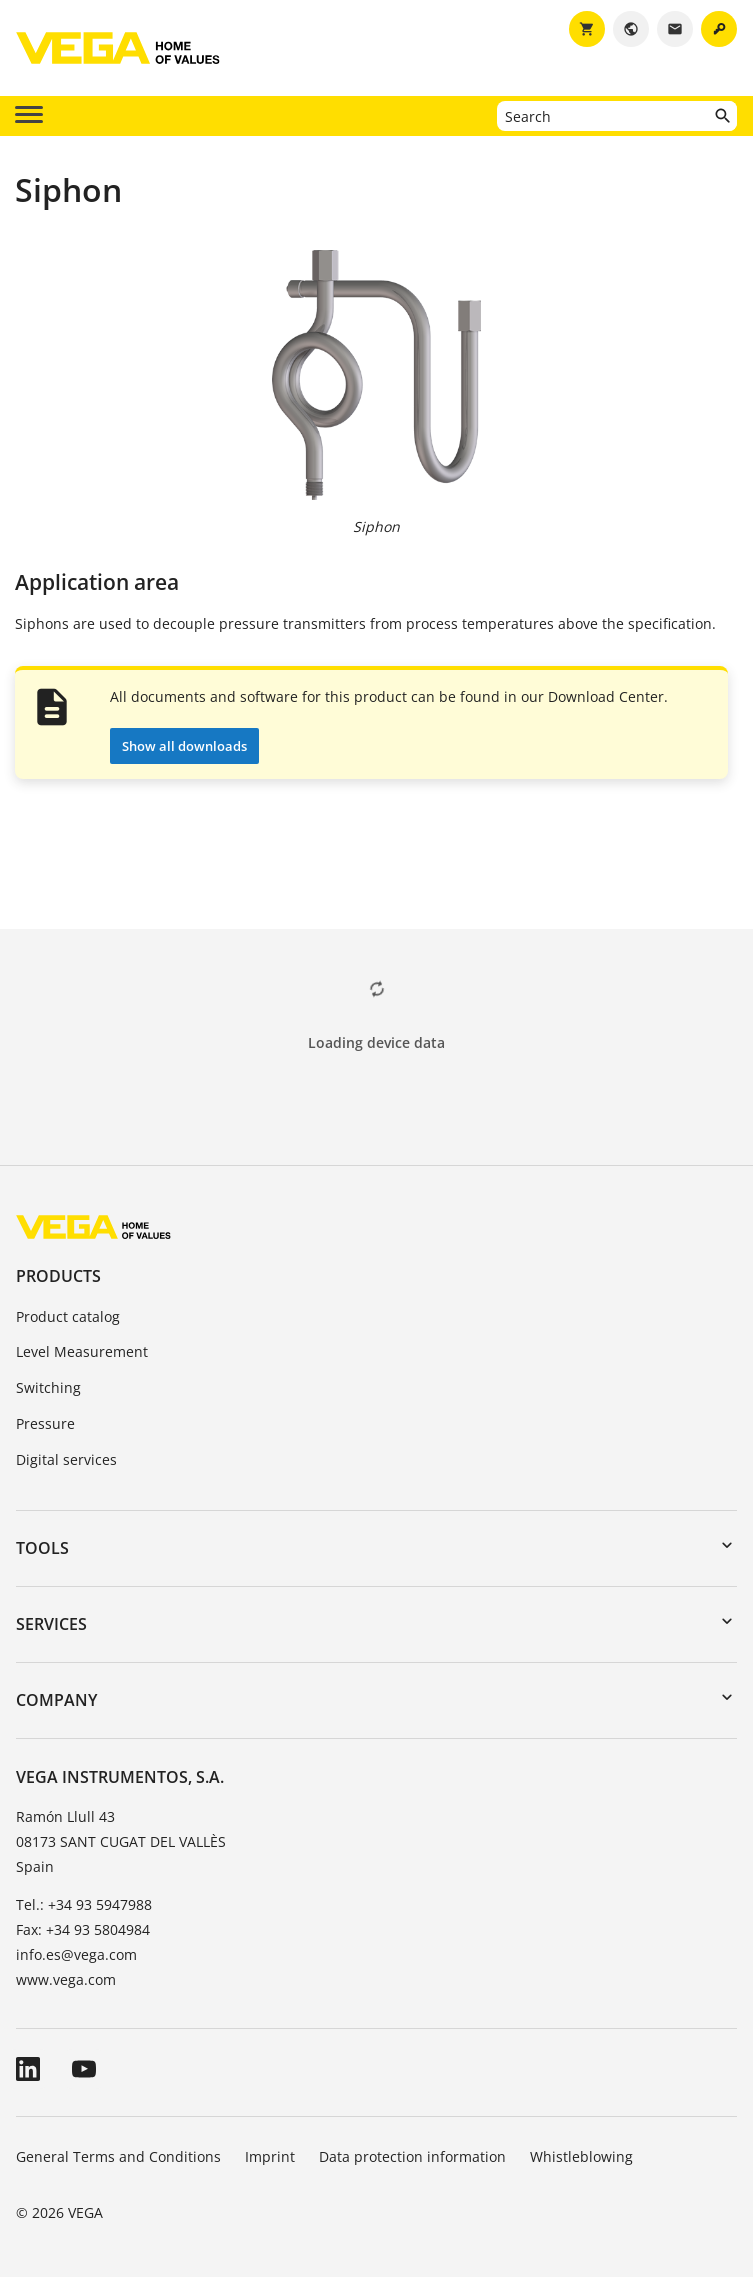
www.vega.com (66, 1979)
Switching (48, 1387)
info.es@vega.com (76, 1954)
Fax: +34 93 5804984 (83, 1929)
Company (56, 1700)
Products (58, 1276)
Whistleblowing (581, 2156)
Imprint (270, 2156)
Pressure (45, 1423)
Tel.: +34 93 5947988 (84, 1904)
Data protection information (412, 2156)
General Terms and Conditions (118, 2156)
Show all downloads (184, 746)
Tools (42, 1548)
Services (51, 1624)
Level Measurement (82, 1351)
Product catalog (68, 1316)
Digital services (66, 1459)
